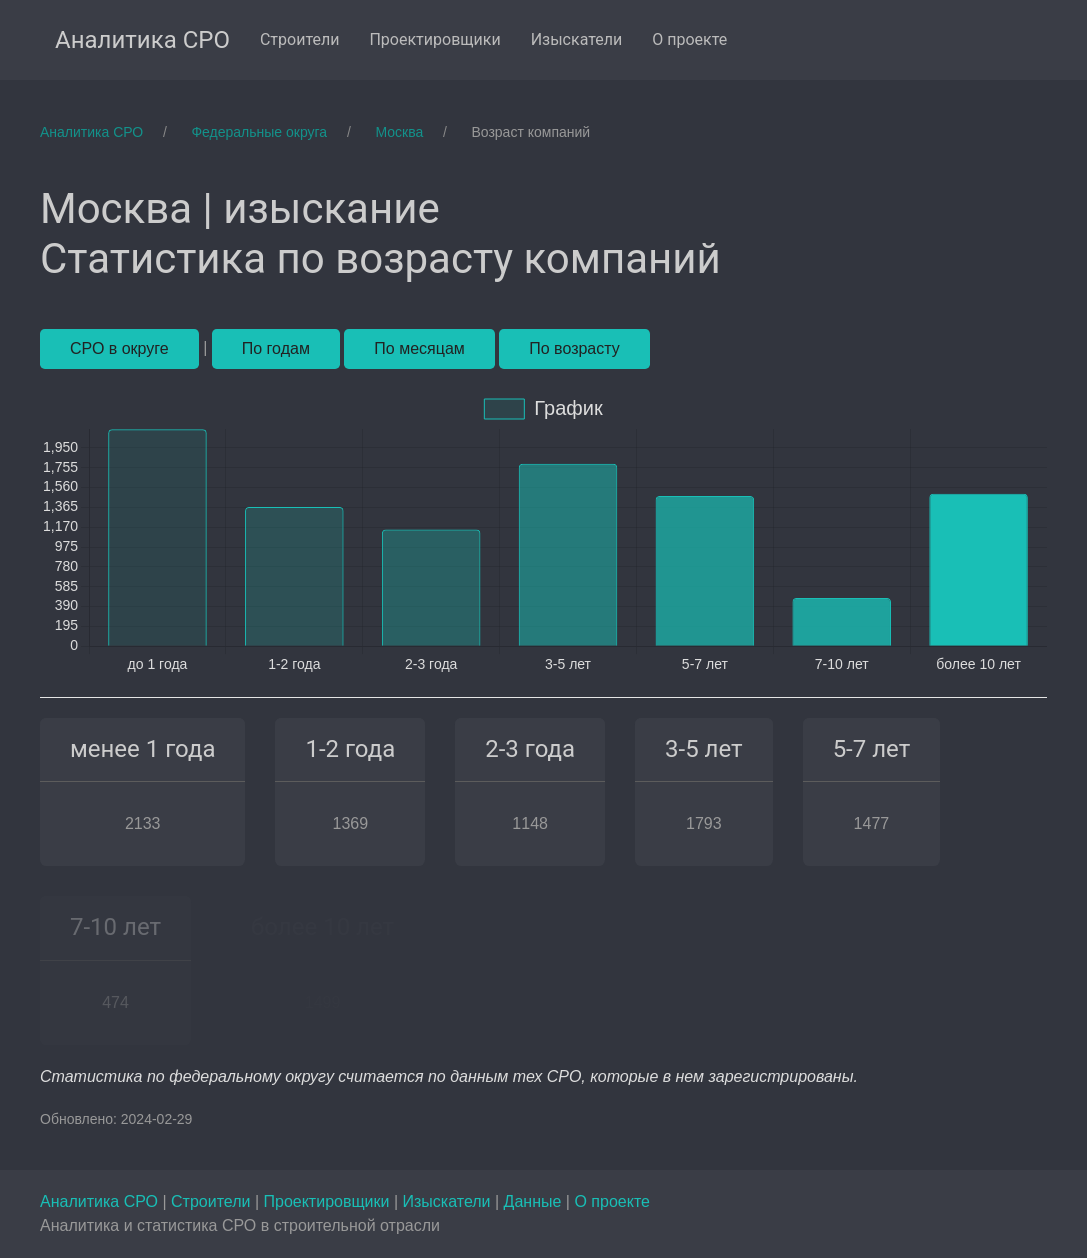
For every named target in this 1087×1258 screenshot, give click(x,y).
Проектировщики (328, 1201)
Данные (535, 1201)
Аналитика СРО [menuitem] (142, 40)
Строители (213, 1201)
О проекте (611, 1201)
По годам (276, 348)
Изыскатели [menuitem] (577, 39)
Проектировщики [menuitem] (434, 39)
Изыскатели (449, 1201)
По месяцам (419, 348)
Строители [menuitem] (300, 39)
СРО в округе (119, 348)
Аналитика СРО (101, 1201)
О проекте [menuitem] (689, 39)
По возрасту (574, 348)
